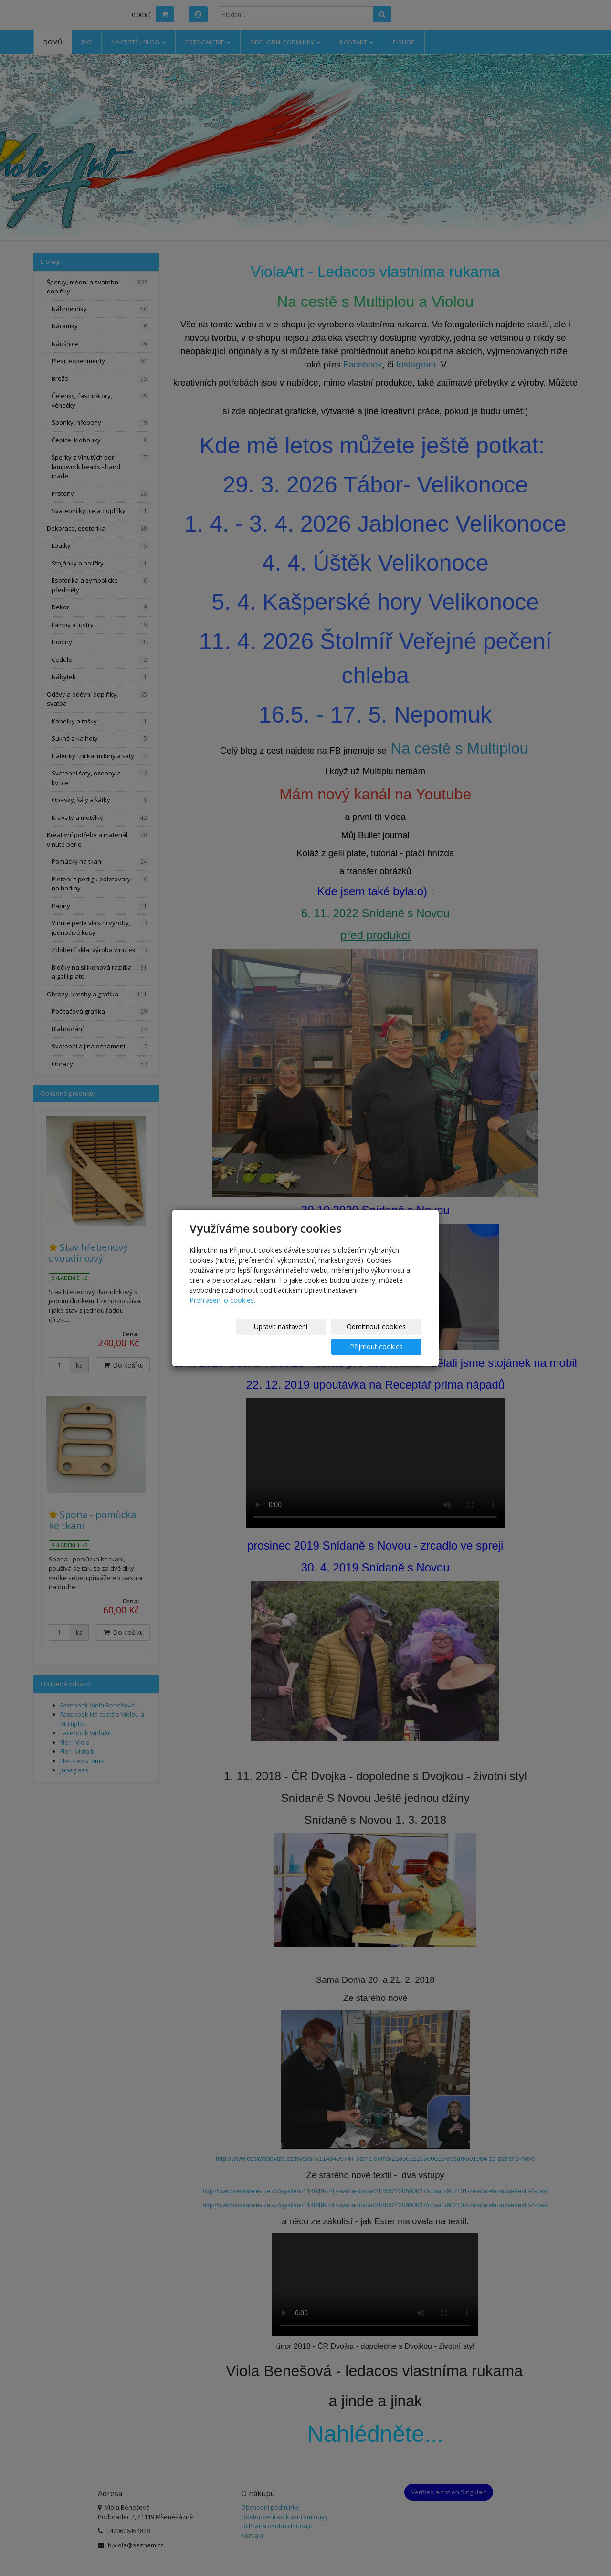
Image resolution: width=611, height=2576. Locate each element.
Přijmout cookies (384, 1336)
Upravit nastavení (228, 1336)
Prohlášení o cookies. (222, 1310)
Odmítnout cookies (307, 1336)
